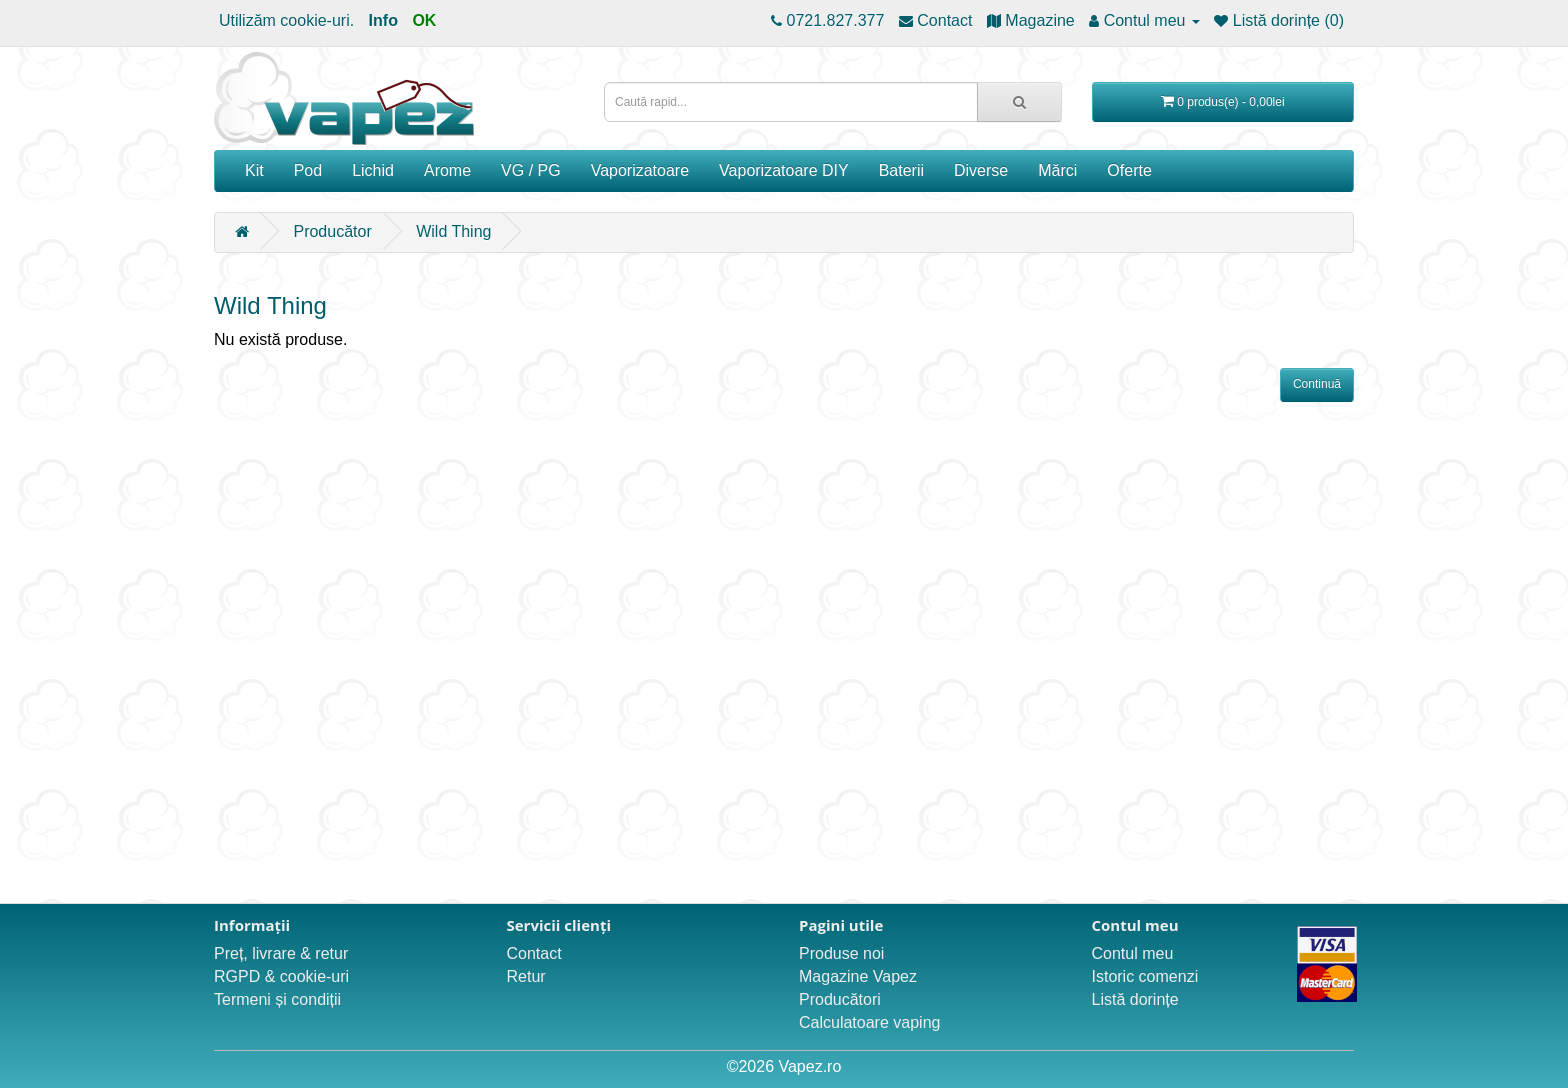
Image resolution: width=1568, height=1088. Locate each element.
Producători (840, 999)
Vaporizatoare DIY (784, 170)
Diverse (981, 170)
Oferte (1129, 170)
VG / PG (531, 170)
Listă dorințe (1135, 999)
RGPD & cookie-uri (281, 976)
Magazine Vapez (858, 976)
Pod (308, 170)
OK (424, 20)
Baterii (901, 170)
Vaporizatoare (640, 170)
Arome (447, 170)
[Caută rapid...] (1019, 102)
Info (383, 20)
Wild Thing (453, 231)
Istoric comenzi (1145, 976)
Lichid (373, 170)
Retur (526, 976)
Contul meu (1133, 953)
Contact (534, 953)
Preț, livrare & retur (281, 953)
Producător (332, 231)
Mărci (1057, 170)
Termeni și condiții (277, 999)
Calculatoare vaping (869, 1022)
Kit (254, 170)
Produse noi (841, 953)
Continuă (1317, 384)
